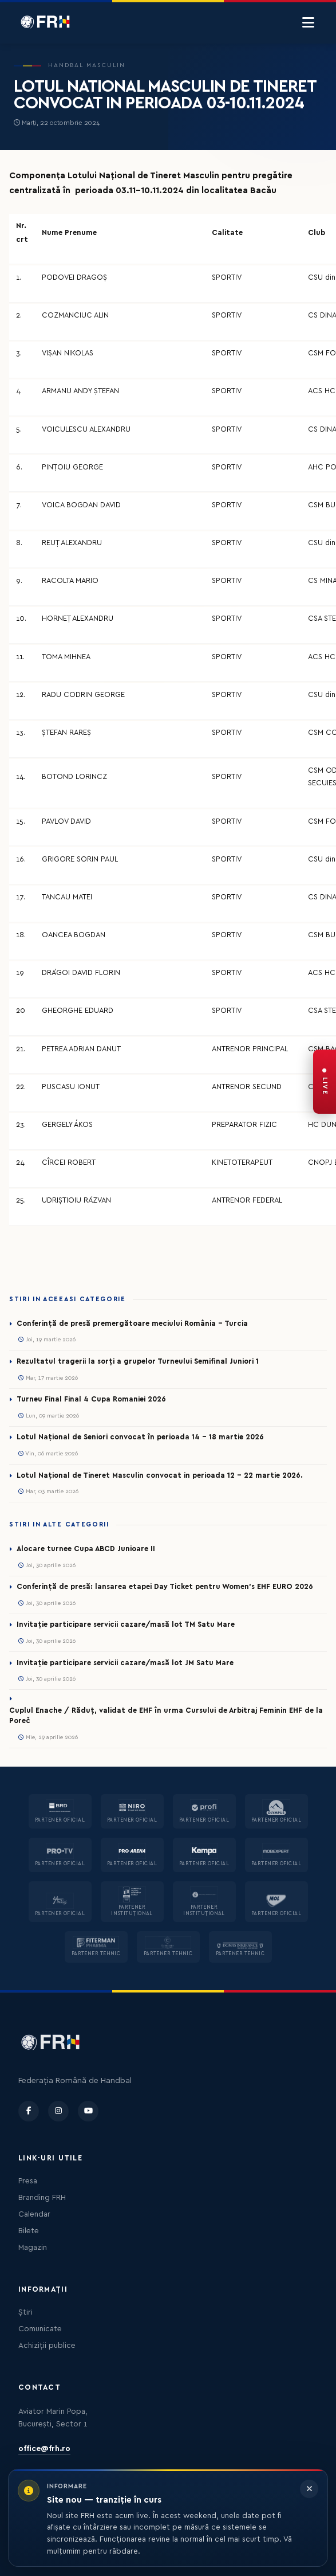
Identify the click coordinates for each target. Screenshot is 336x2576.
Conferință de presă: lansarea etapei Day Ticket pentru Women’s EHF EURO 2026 (165, 1586)
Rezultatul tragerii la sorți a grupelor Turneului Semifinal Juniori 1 (138, 1361)
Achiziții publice (47, 2346)
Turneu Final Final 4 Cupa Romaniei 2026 (91, 1399)
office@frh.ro (44, 2449)
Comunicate (40, 2329)
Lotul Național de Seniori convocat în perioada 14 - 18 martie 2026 (140, 1437)
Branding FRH (42, 2198)
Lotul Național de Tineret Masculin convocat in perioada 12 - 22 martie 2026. (160, 1475)
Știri (25, 2312)
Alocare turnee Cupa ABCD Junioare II (86, 1548)
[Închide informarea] (309, 2489)
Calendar (34, 2214)
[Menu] (308, 23)
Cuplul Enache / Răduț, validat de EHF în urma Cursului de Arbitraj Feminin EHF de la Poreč (166, 1715)
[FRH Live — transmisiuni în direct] (324, 1082)
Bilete (28, 2231)
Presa (27, 2181)
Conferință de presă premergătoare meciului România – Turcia (132, 1323)
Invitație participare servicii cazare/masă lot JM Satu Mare (125, 1662)
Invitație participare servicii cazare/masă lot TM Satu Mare (126, 1624)
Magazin (32, 2248)
